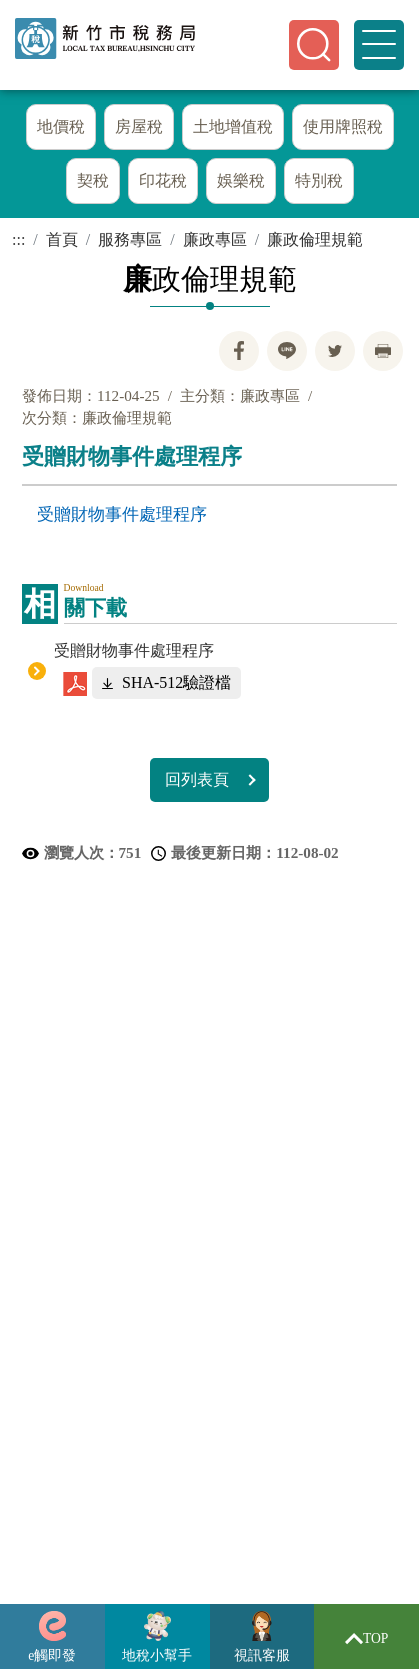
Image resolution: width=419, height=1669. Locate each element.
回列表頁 (197, 785)
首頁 (62, 245)
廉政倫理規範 (315, 245)
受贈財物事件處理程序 (122, 519)
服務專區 (130, 245)
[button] (314, 45)
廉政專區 (215, 245)
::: (18, 245)
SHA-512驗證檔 (176, 688)
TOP (367, 1638)
